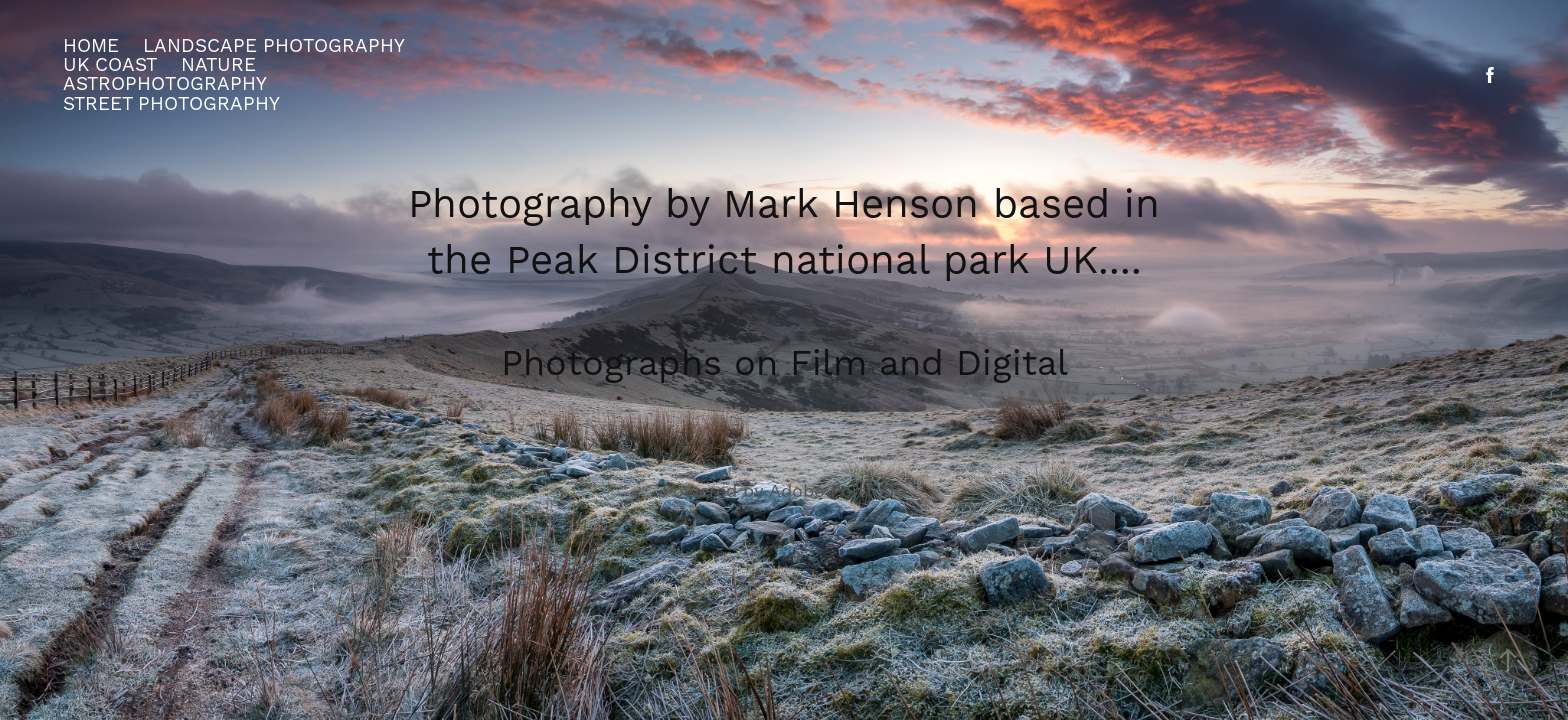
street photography (171, 104)
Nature (218, 65)
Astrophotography (165, 84)
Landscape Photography (274, 46)
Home (91, 46)
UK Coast (110, 65)
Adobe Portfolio (837, 491)
